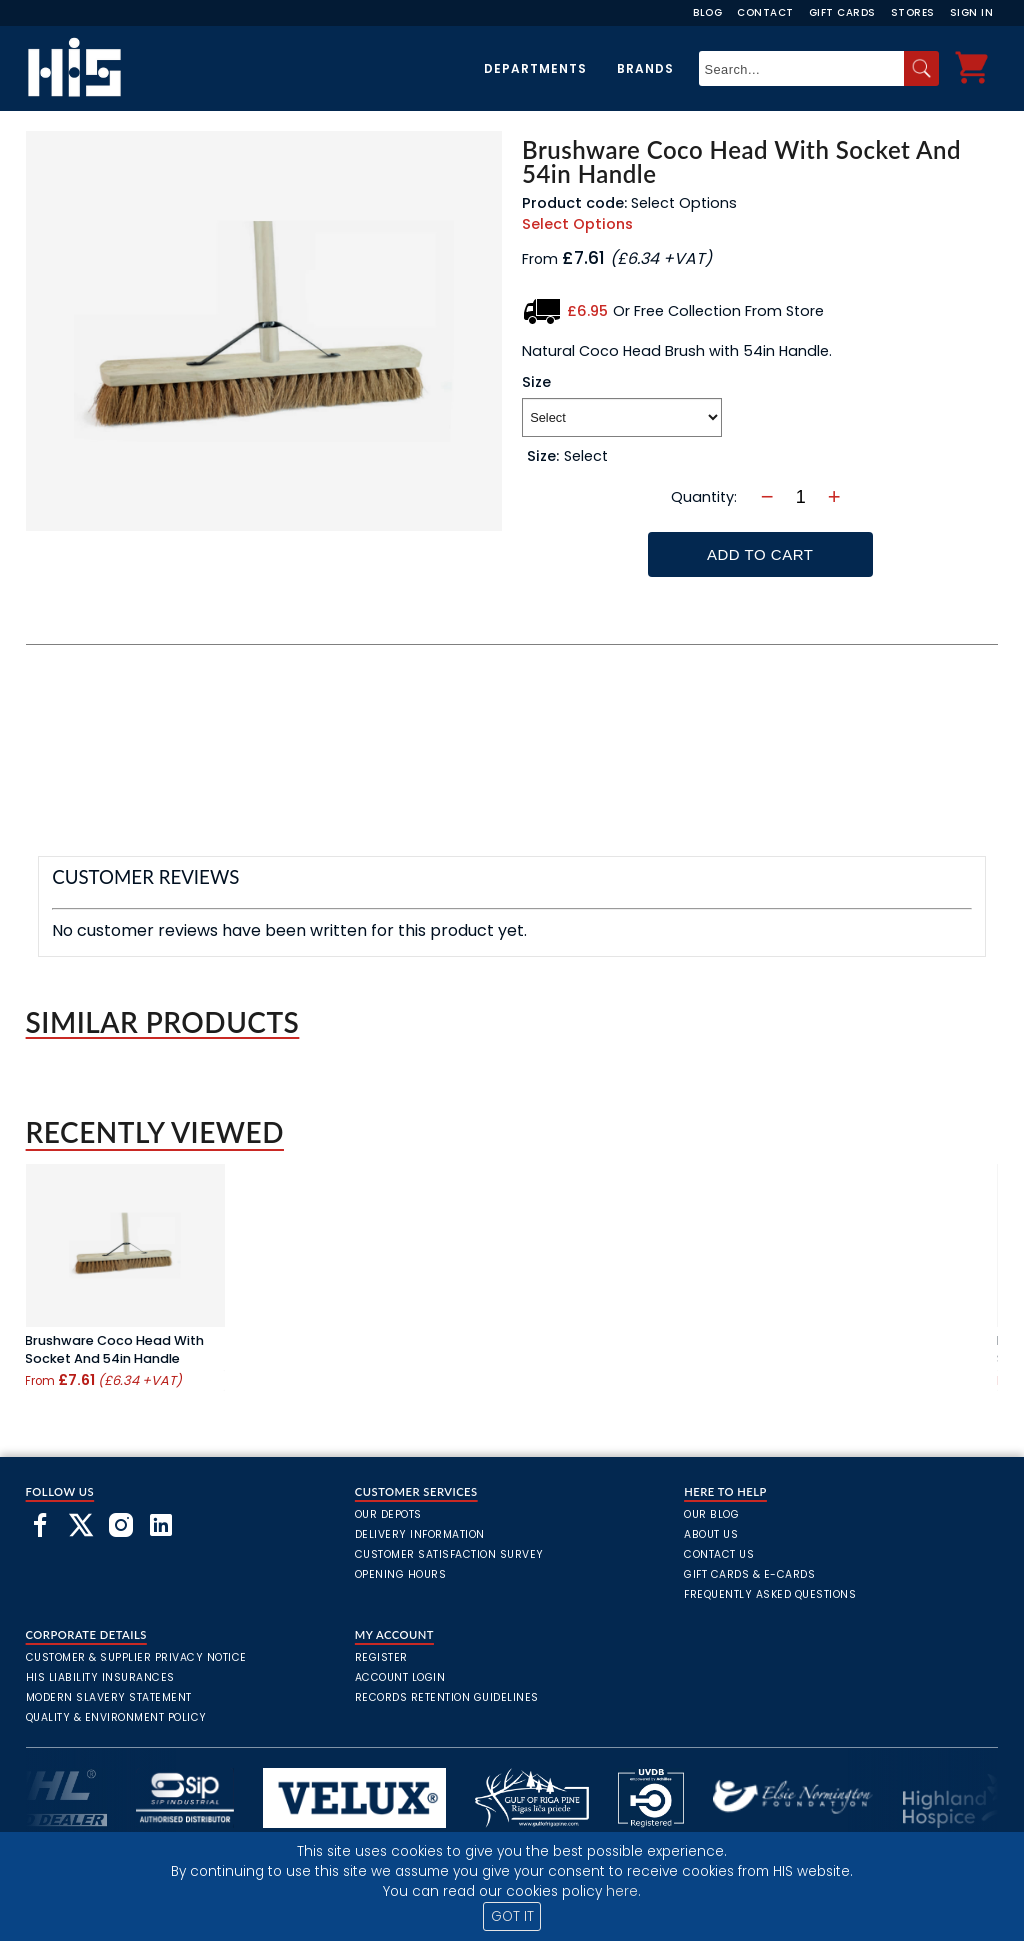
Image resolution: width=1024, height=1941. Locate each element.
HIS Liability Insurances (100, 1677)
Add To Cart (760, 554)
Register (381, 1657)
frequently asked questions (770, 1594)
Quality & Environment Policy (116, 1717)
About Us (711, 1534)
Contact (765, 12)
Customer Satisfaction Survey (449, 1554)
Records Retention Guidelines (447, 1697)
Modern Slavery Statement (109, 1697)
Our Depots (388, 1514)
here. (623, 1891)
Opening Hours (401, 1574)
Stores (913, 12)
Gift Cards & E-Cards (749, 1574)
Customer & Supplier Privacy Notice (136, 1657)
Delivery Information (420, 1534)
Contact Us (719, 1554)
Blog (707, 12)
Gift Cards (842, 12)
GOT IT (512, 1916)
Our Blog (711, 1514)
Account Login (400, 1677)
